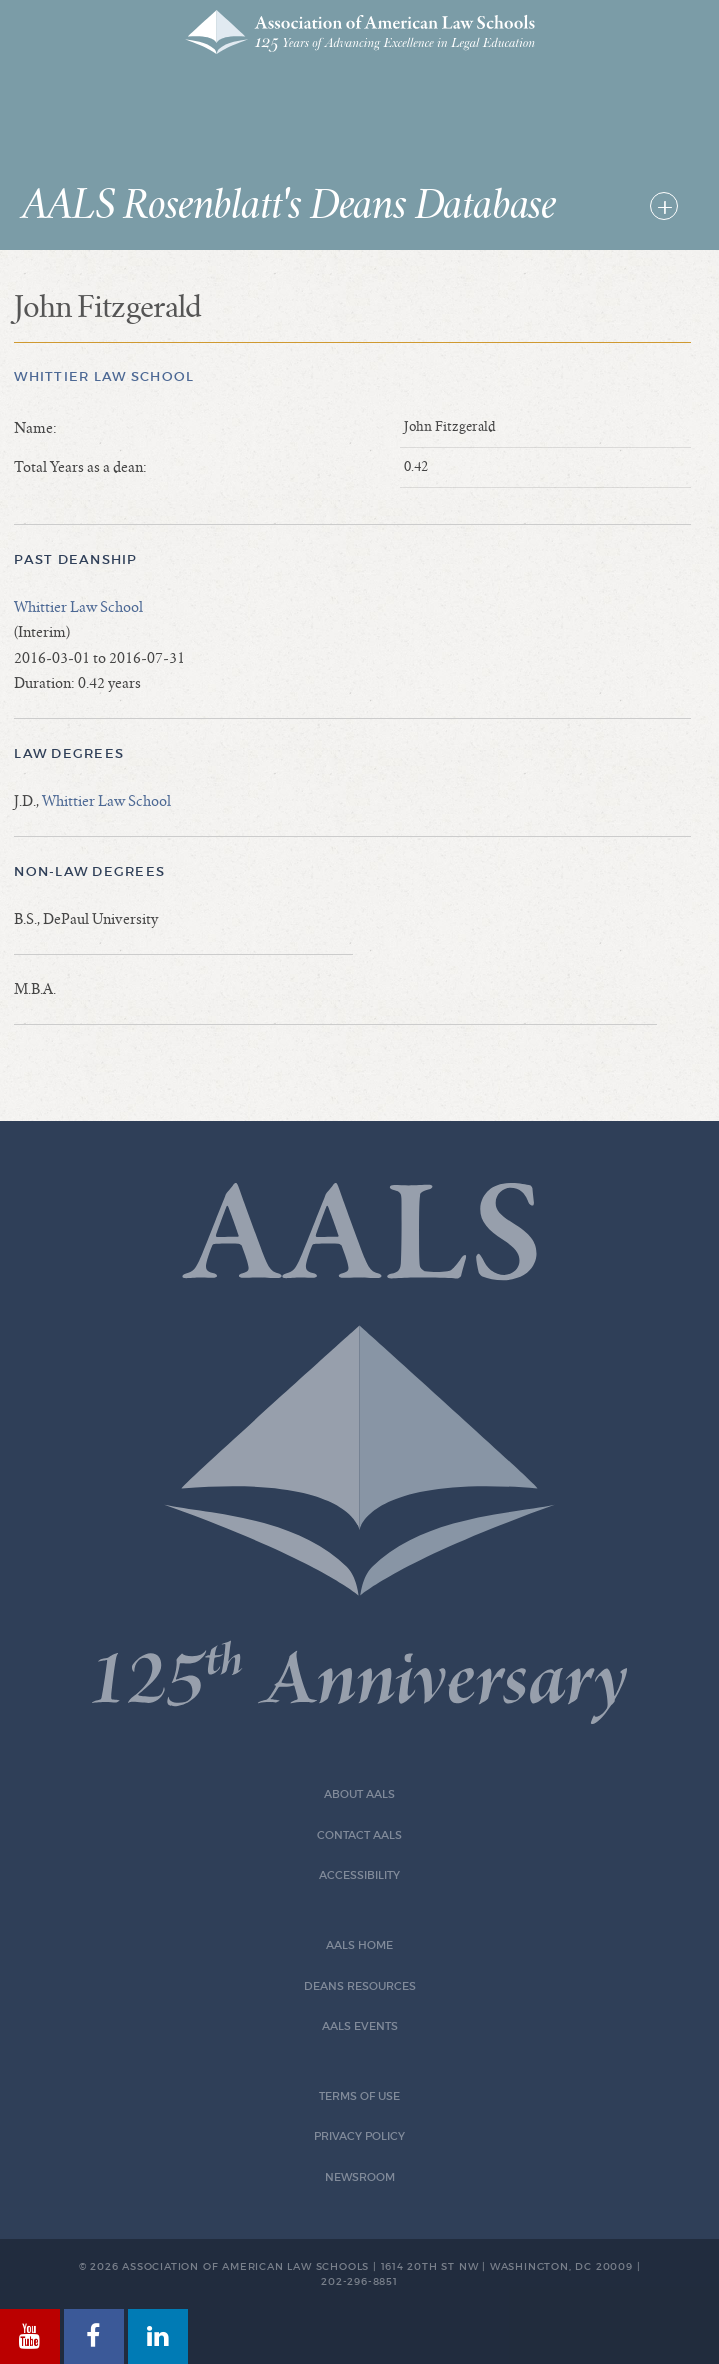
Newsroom (360, 2177)
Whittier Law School (104, 376)
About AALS (359, 1794)
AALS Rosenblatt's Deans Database (289, 206)
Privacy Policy (359, 2136)
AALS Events (360, 2026)
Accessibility (359, 1875)
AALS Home (359, 1945)
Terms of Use (359, 2096)
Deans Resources (360, 1986)
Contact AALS (359, 1835)
